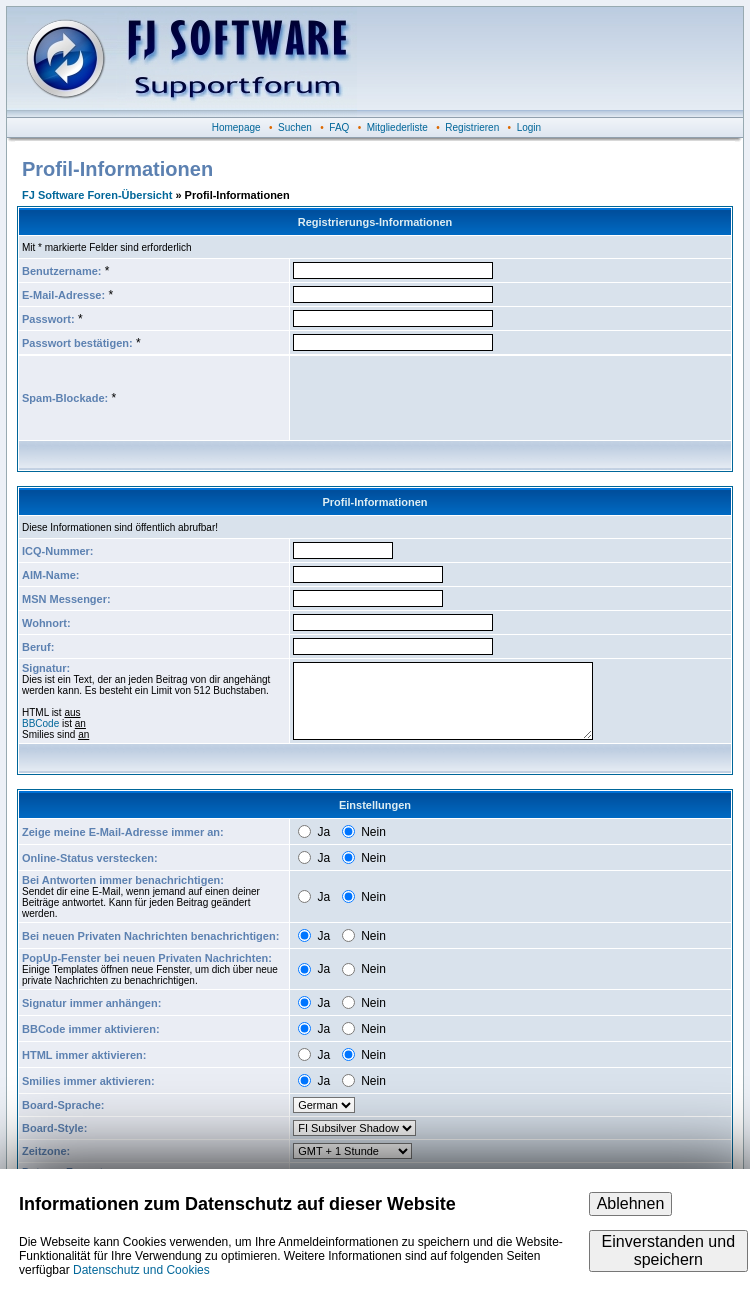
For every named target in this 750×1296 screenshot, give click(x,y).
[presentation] (445, 398)
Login (529, 127)
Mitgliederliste (397, 127)
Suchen (295, 127)
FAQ (339, 127)
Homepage (236, 127)
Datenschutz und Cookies (141, 1270)
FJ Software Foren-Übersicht (97, 195)
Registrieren (472, 127)
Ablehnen (631, 1203)
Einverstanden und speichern (668, 1250)
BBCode (40, 723)
